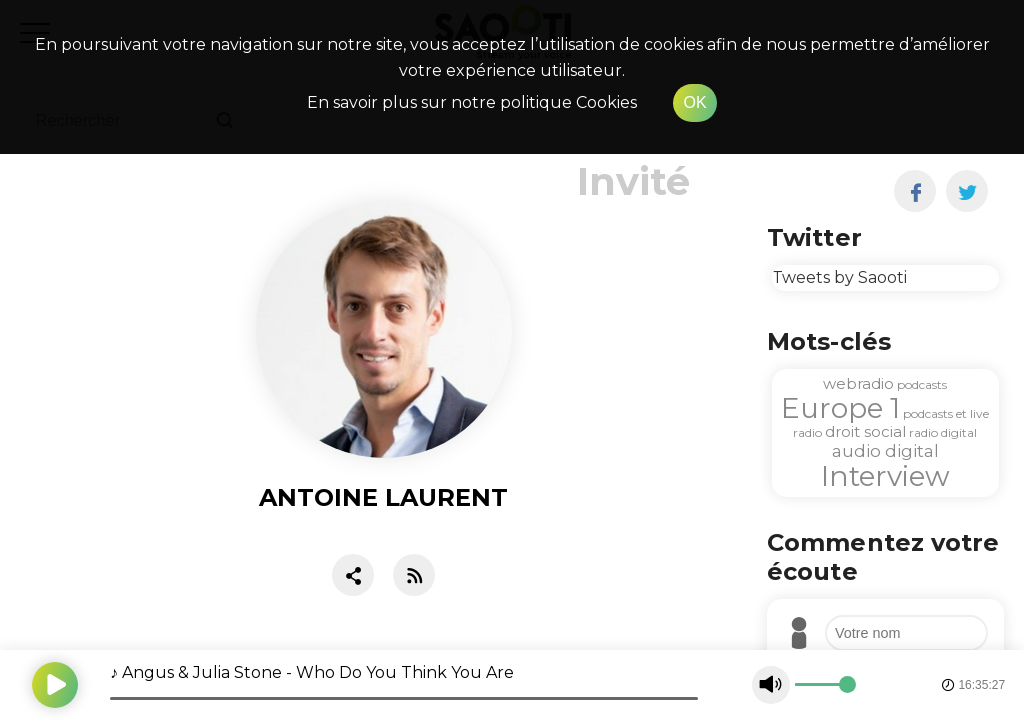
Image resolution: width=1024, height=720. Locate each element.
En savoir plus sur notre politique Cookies (472, 102)
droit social (865, 431)
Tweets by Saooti (839, 277)
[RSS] (414, 579)
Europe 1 (840, 408)
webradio (858, 383)
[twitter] (967, 191)
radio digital (943, 432)
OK (694, 102)
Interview (885, 476)
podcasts (922, 384)
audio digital (885, 451)
